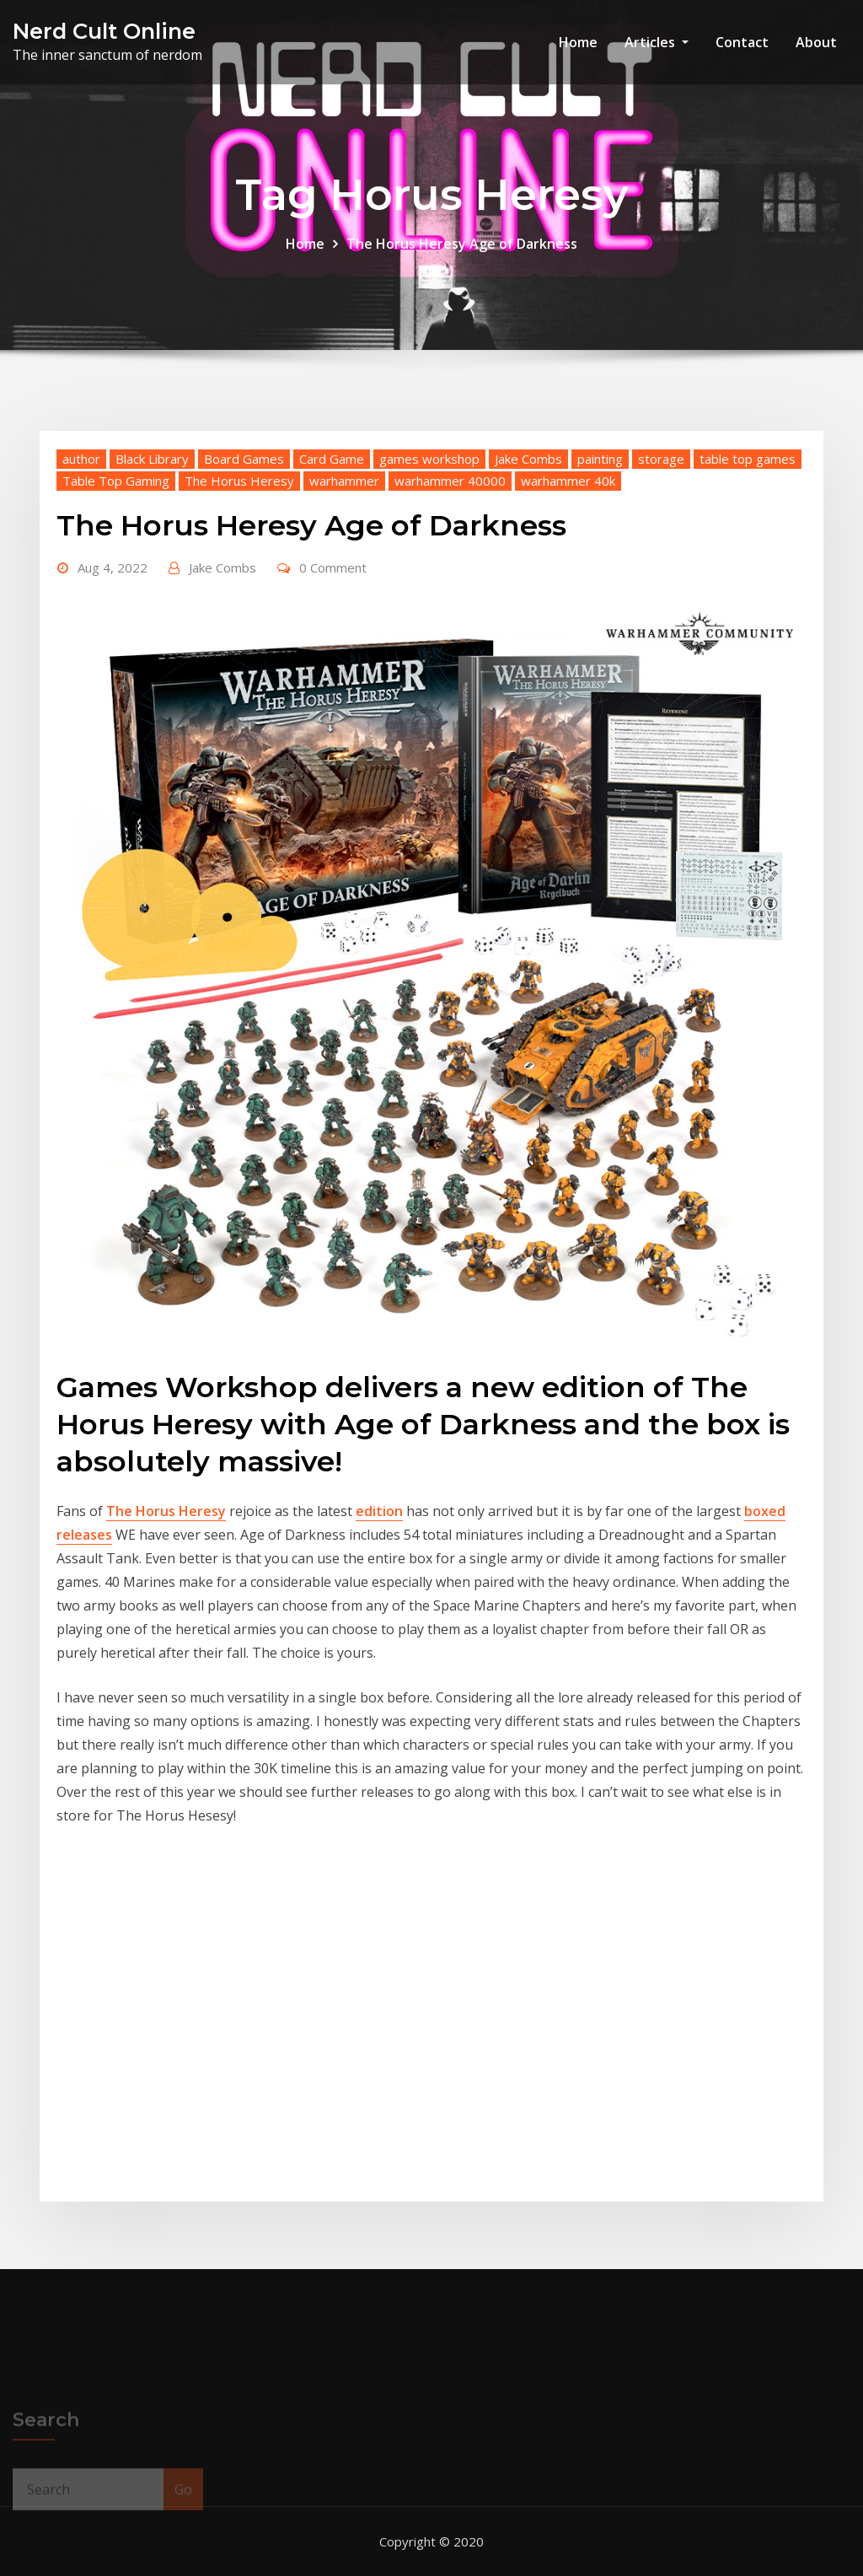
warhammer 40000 (450, 480)
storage (661, 458)
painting (600, 458)
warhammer (344, 480)
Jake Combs (528, 458)
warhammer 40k (568, 480)
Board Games (244, 458)
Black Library (152, 458)
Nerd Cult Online (104, 31)
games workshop (429, 458)
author (81, 458)
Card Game (331, 458)
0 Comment (333, 567)
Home (578, 42)
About (816, 42)
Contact (742, 42)
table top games (748, 458)
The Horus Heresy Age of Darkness (461, 243)
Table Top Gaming (115, 480)
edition (379, 1511)
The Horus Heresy (239, 480)
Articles (656, 42)
